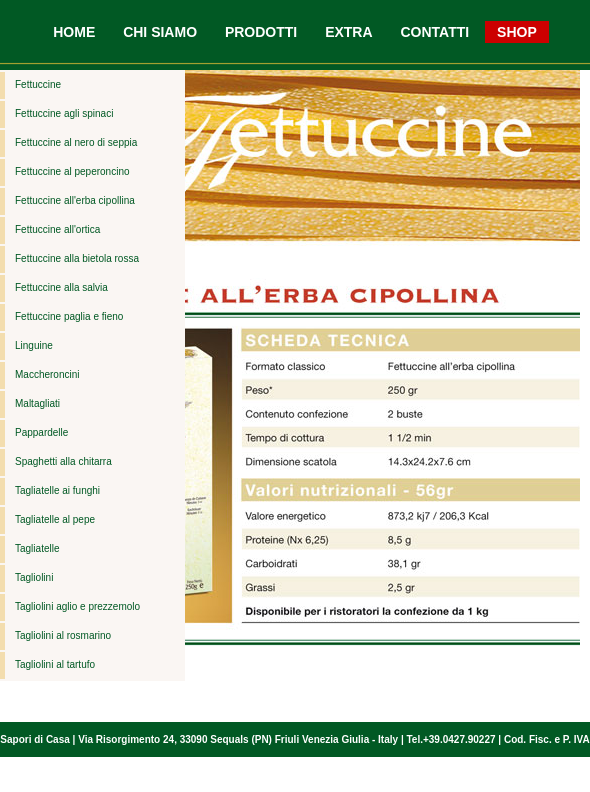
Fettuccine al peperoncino (72, 171)
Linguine (34, 345)
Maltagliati (37, 403)
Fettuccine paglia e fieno (69, 316)
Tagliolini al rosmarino (63, 635)
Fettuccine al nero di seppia (76, 142)
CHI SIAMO (160, 32)
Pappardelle (41, 432)
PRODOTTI (261, 32)
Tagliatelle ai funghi (57, 490)
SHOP (517, 32)
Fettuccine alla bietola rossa (77, 258)
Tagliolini (34, 577)
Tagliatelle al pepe (55, 519)
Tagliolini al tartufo (55, 664)
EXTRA (348, 32)
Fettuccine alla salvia (61, 287)
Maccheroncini (47, 374)
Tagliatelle (37, 548)
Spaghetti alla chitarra (63, 461)
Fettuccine (38, 84)
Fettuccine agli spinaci (64, 113)
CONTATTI (434, 32)
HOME (74, 32)
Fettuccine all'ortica (57, 229)
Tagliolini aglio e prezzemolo (77, 606)
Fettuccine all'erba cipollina (75, 200)
